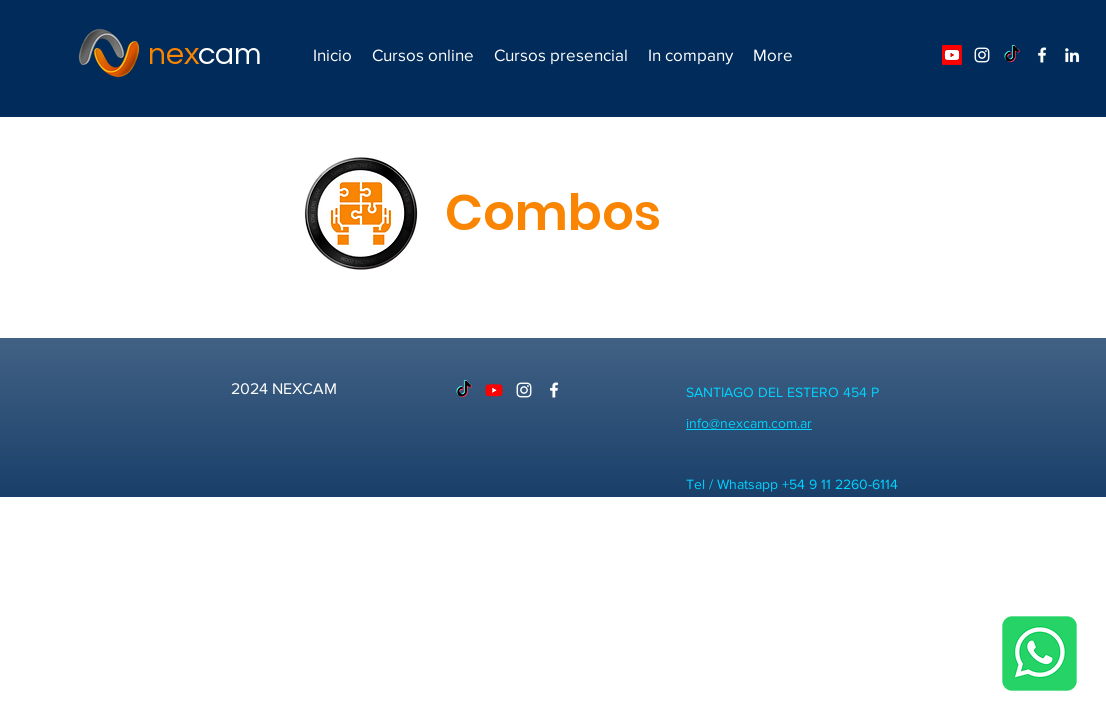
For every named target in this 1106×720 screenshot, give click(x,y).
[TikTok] (1012, 55)
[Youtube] (952, 55)
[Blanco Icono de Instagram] (982, 55)
